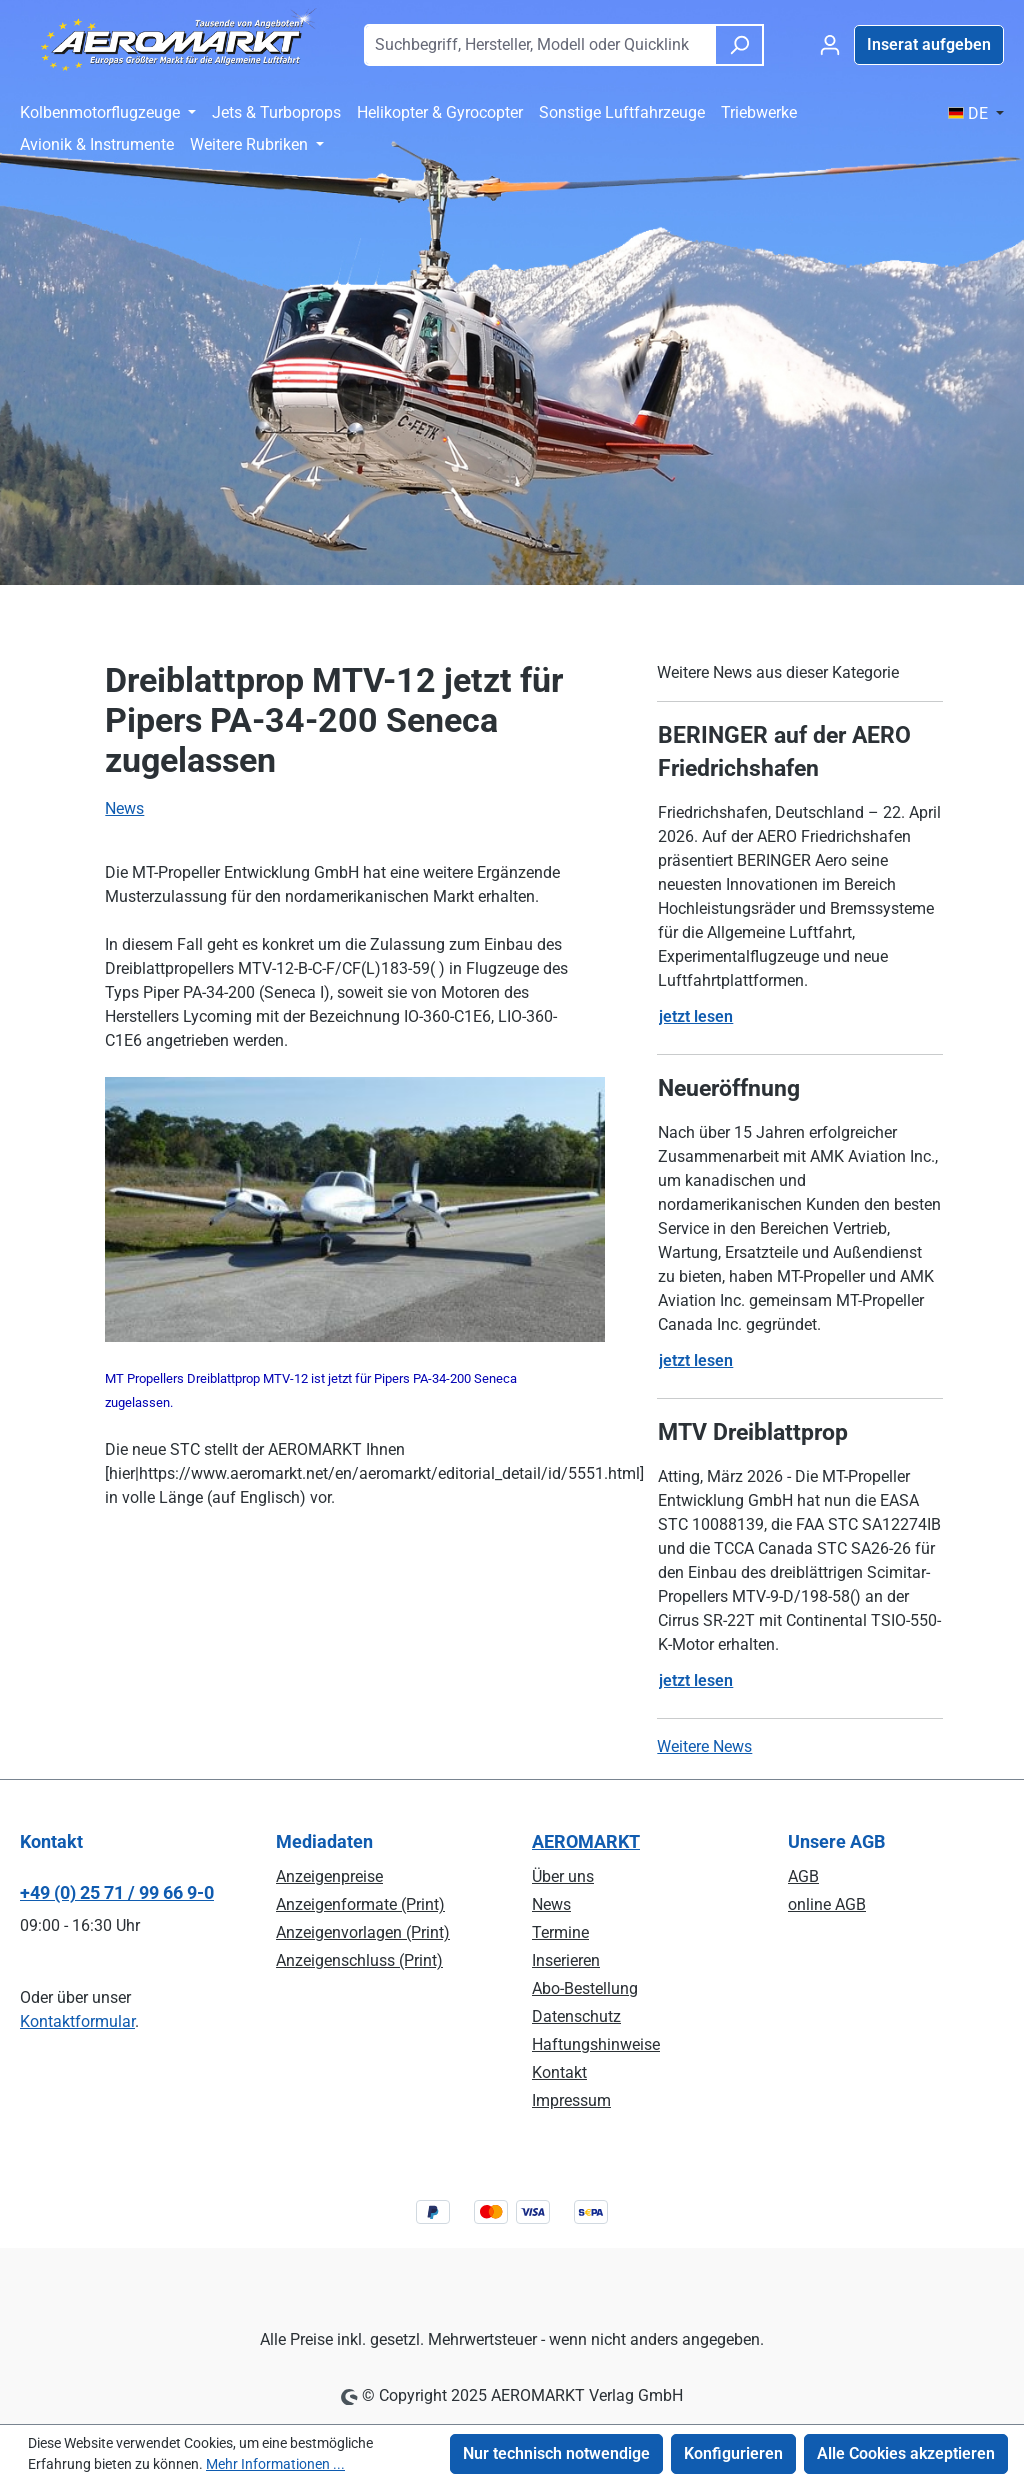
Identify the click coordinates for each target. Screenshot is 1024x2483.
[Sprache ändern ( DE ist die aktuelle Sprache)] (976, 114)
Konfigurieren (733, 2453)
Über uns (563, 1876)
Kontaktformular (77, 2021)
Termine (560, 1932)
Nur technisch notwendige (556, 2453)
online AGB (827, 1904)
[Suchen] (739, 45)
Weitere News (704, 1746)
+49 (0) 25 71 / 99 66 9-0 (117, 1892)
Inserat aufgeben (929, 44)
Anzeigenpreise (329, 1876)
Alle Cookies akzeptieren (906, 2453)
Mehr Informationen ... (275, 2464)
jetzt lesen (696, 1016)
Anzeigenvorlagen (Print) (363, 1932)
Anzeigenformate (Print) (360, 1904)
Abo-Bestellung (585, 1988)
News (124, 808)
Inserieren (566, 1960)
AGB (803, 1876)
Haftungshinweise (596, 2044)
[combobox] (539, 45)
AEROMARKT (586, 1841)
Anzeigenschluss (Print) (359, 1960)
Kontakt (559, 2072)
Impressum (571, 2100)
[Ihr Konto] (830, 45)
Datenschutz (576, 2016)
